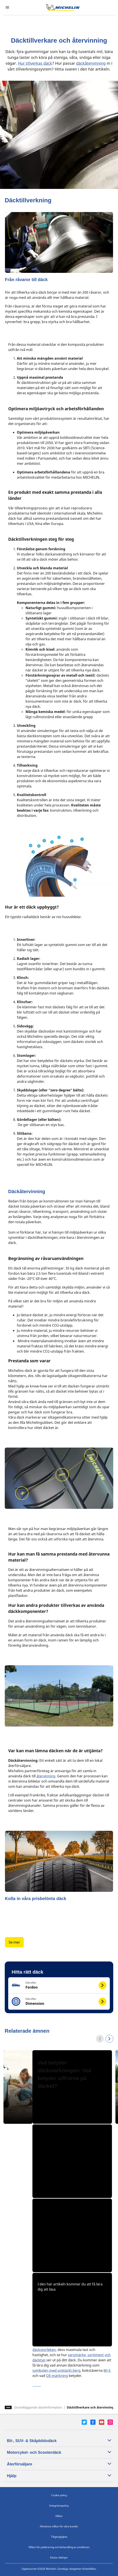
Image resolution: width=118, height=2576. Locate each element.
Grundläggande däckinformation (38, 2407)
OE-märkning (57, 2375)
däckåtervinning (91, 63)
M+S (107, 2370)
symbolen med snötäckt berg (56, 2370)
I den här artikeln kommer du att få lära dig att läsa (70, 2287)
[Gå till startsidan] (63, 7)
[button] (59, 1985)
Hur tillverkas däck (35, 63)
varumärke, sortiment (86, 2354)
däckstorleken (44, 2349)
